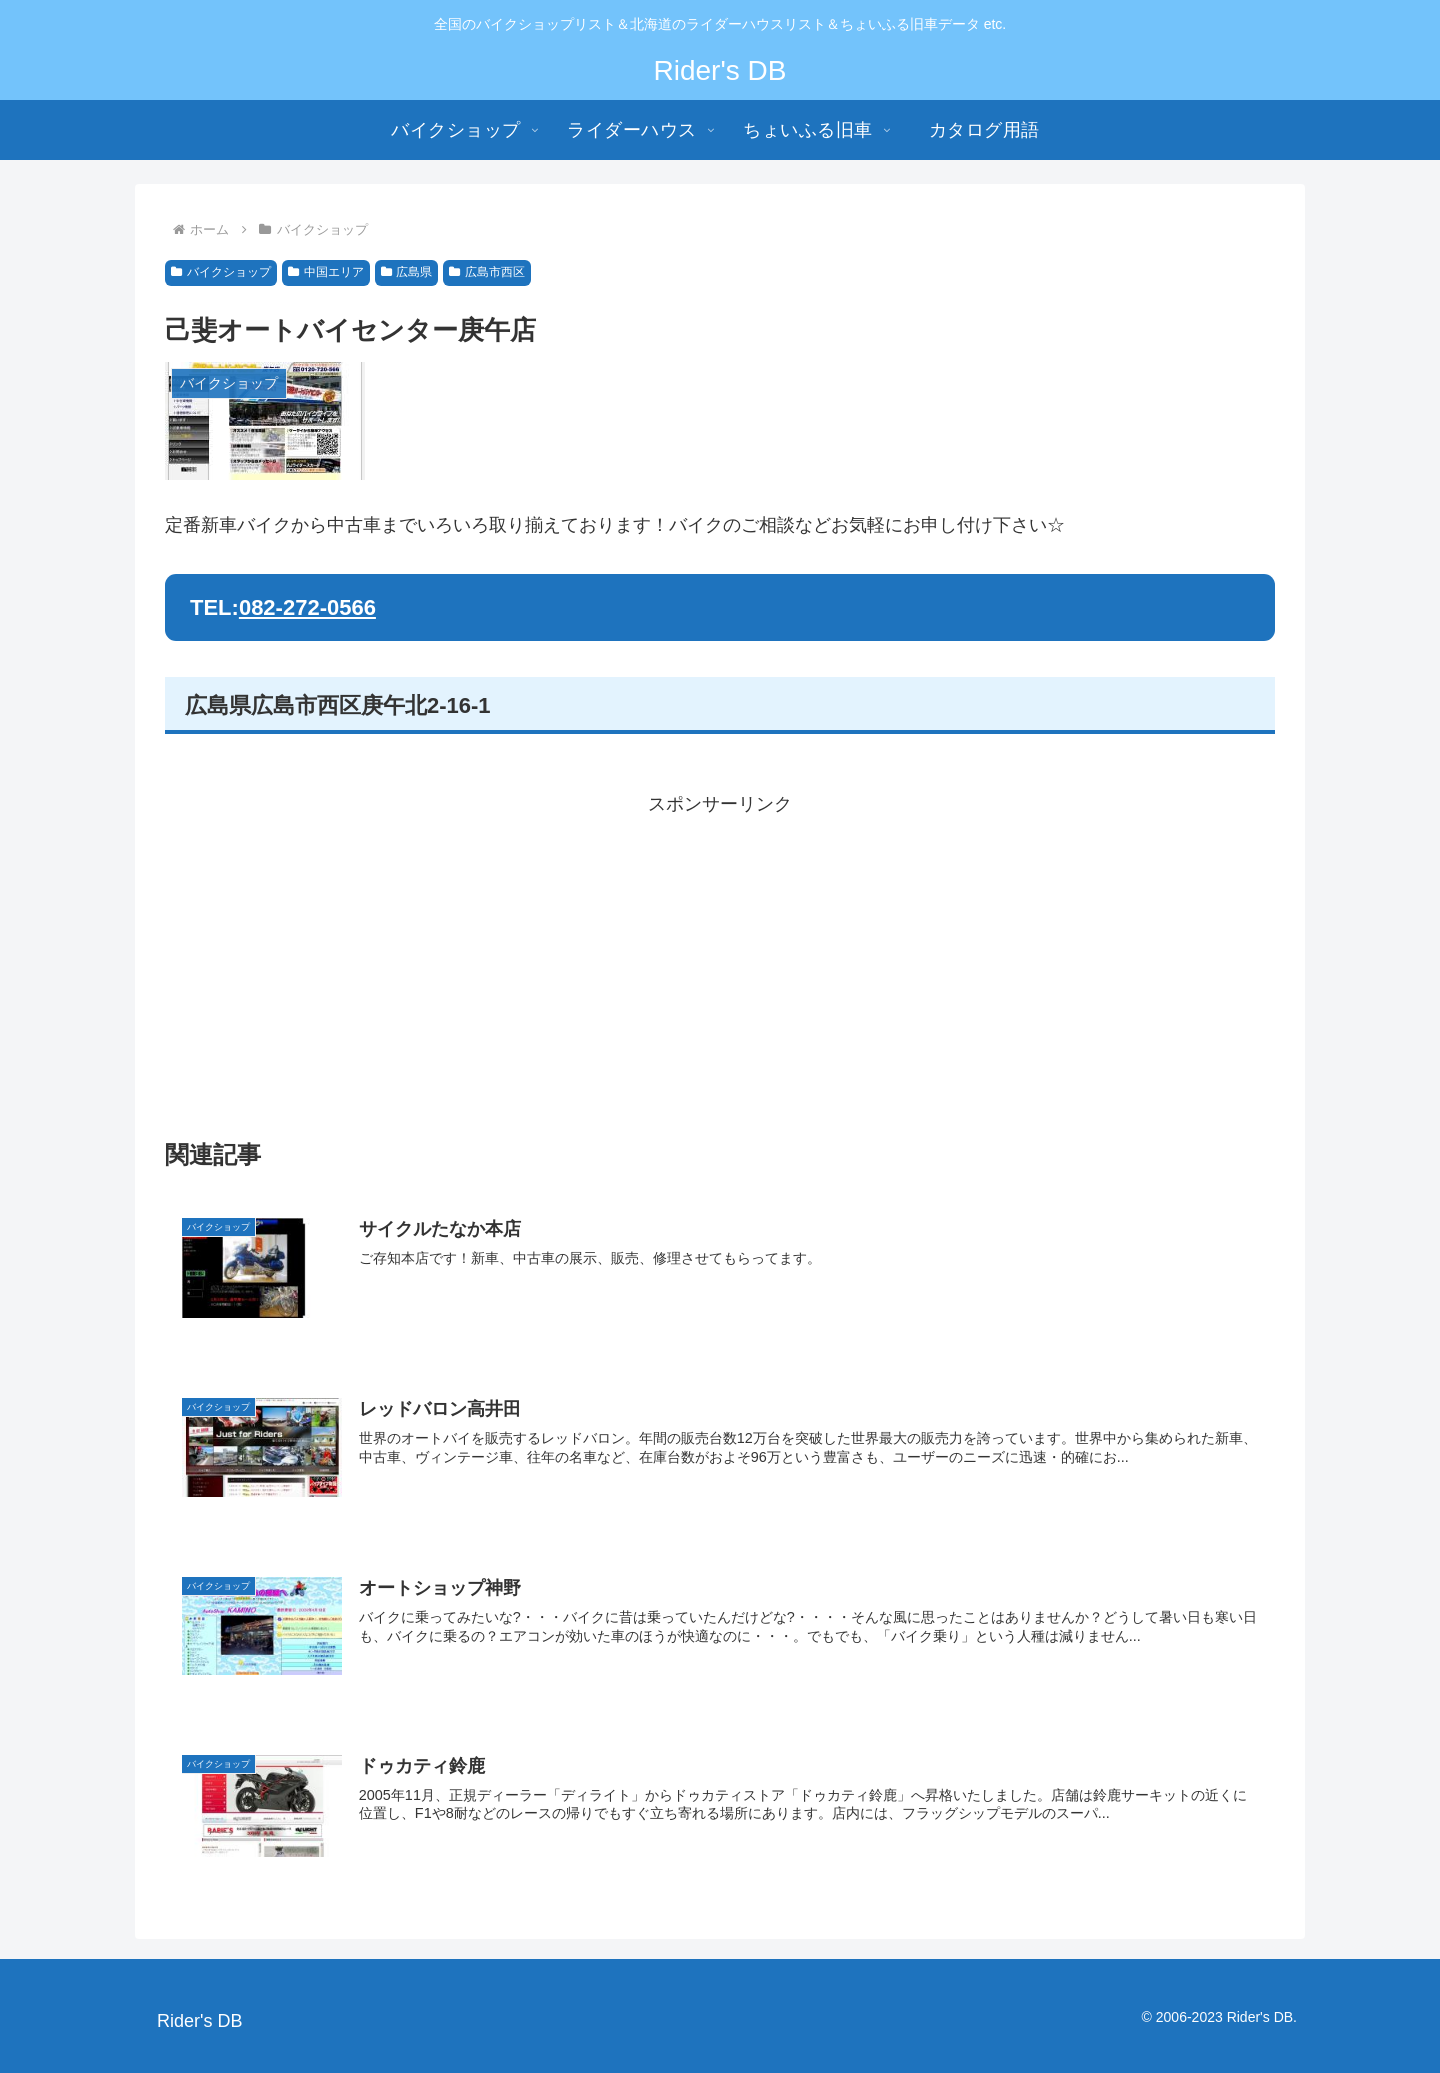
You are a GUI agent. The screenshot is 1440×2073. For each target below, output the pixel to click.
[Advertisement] (720, 961)
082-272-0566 (307, 607)
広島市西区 (487, 272)
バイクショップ (221, 272)
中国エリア (326, 272)
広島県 (407, 272)
